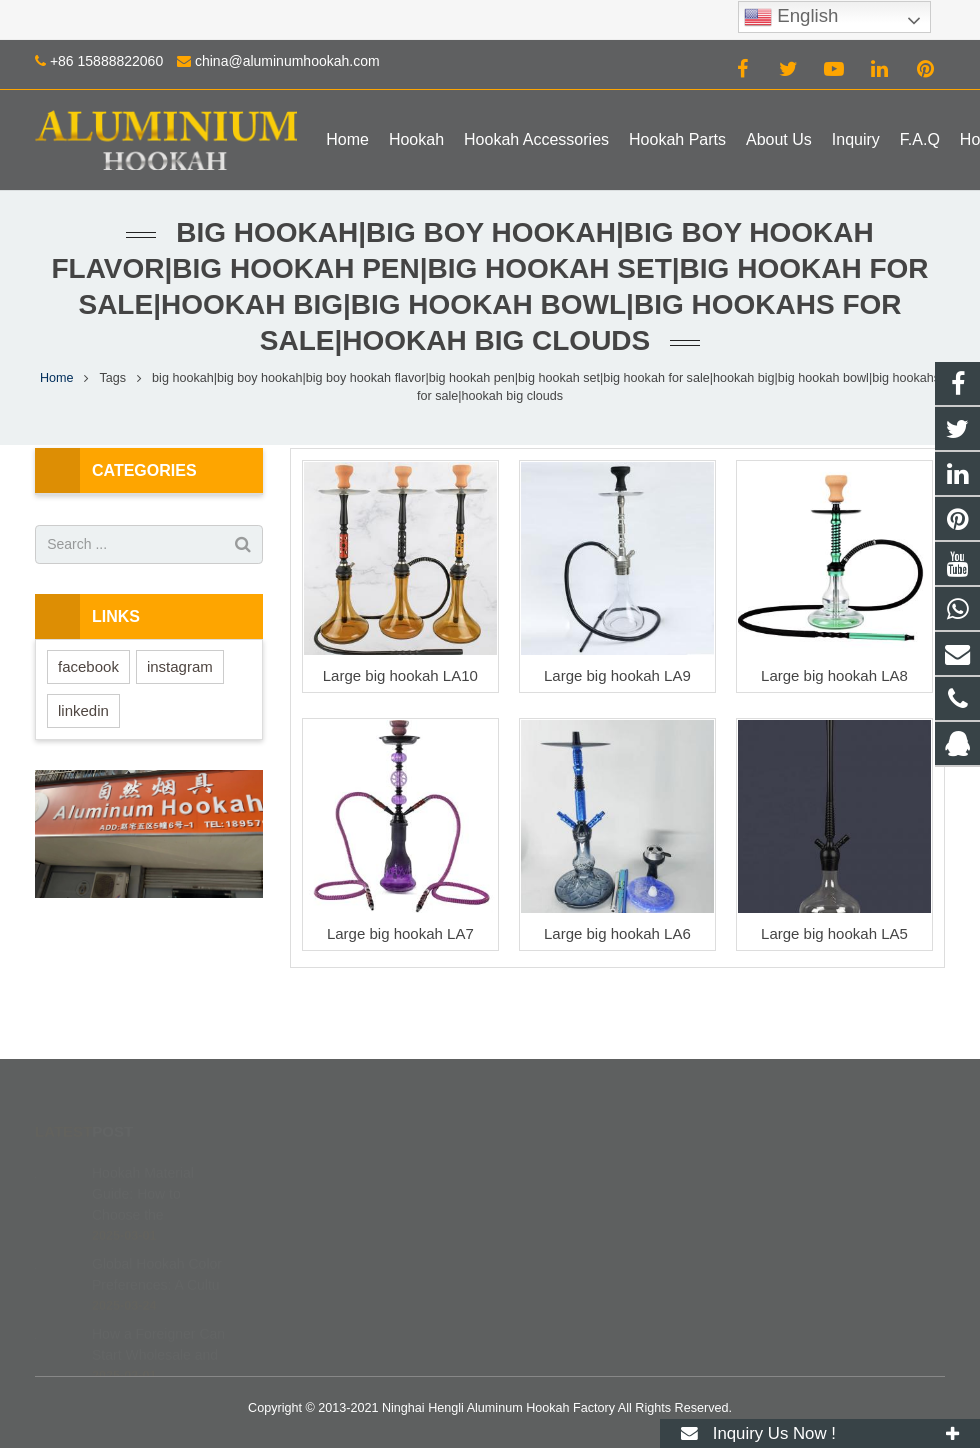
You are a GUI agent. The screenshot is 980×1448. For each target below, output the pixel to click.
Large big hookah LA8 (834, 675)
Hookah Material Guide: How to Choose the (143, 1164)
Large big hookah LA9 (617, 675)
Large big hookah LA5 (834, 933)
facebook (88, 666)
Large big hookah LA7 (400, 933)
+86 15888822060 (106, 61)
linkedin (83, 710)
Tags (113, 378)
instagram (180, 666)
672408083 (559, 1167)
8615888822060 (571, 1196)
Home (57, 378)
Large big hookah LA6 (617, 933)
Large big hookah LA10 (400, 675)
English (791, 17)
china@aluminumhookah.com (287, 61)
